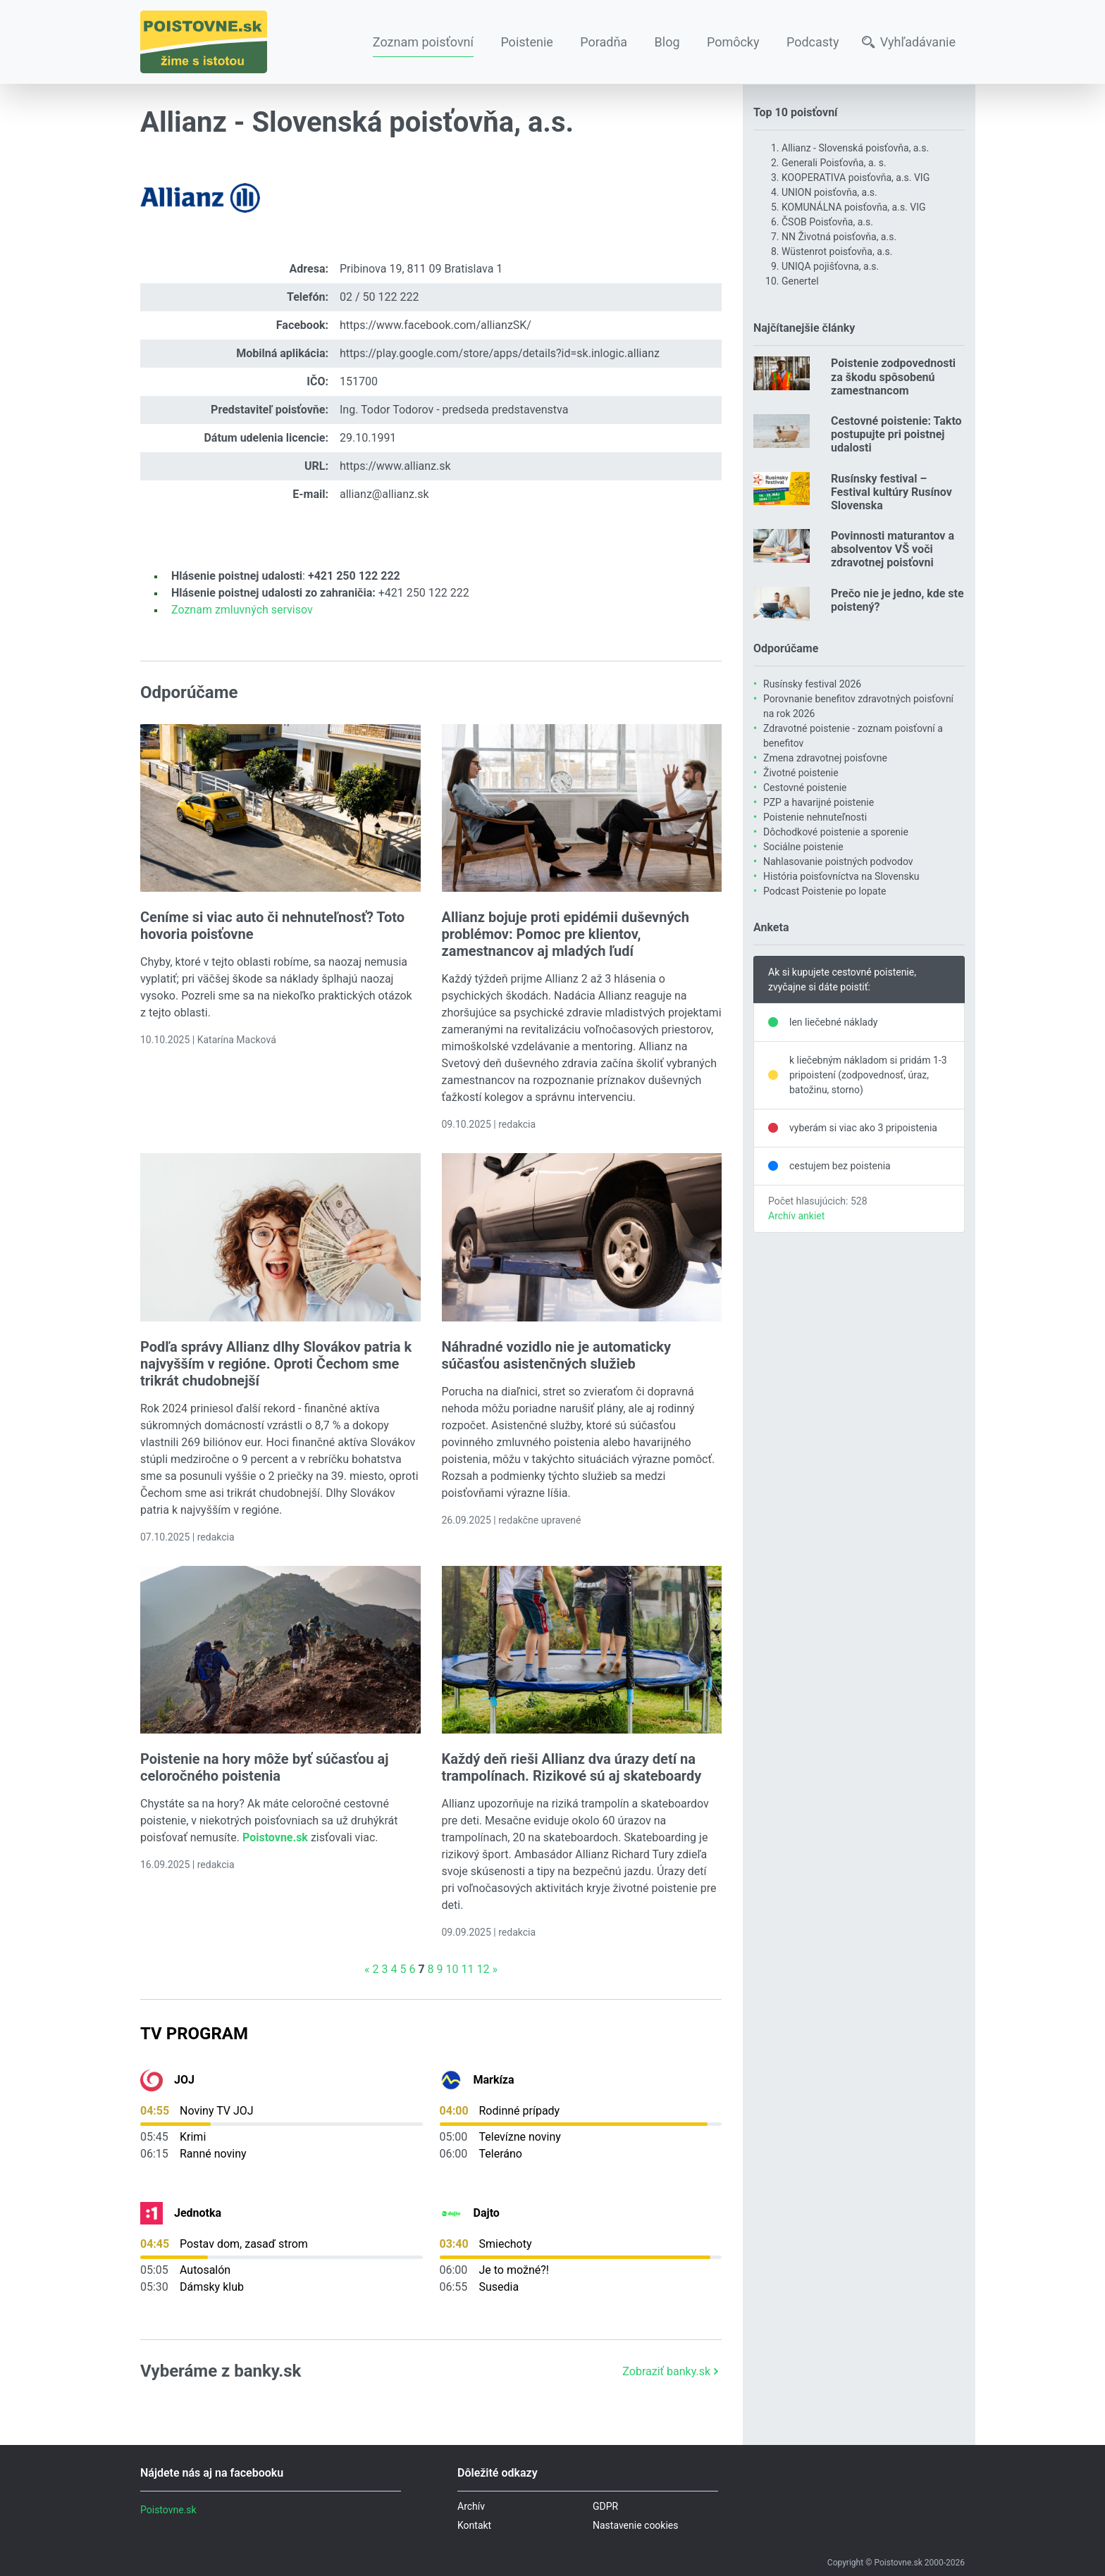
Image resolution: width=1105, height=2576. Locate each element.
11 (467, 1969)
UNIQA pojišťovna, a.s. (830, 266)
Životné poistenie (801, 772)
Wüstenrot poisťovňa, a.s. (837, 251)
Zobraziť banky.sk (672, 2371)
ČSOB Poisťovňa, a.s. (827, 222)
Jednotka (197, 2213)
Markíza (494, 2079)
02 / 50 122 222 (379, 297)
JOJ (184, 2079)
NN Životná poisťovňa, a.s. (839, 236)
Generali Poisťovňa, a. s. (834, 162)
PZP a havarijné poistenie (818, 802)
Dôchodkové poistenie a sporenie (835, 832)
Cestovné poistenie (805, 787)
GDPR (605, 2506)
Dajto (487, 2213)
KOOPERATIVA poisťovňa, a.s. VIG (856, 177)
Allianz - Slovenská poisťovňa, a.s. (855, 148)
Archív (471, 2506)
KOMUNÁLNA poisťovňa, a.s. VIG (854, 207)
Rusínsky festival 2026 (812, 684)
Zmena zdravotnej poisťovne (825, 758)
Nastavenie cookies (636, 2525)
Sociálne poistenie (803, 846)
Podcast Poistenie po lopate (824, 891)
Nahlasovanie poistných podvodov (838, 861)
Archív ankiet (796, 1215)
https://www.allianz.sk (395, 466)
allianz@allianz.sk (384, 494)
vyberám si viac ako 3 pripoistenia (863, 1127)
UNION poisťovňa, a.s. (829, 192)
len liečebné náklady (833, 1022)
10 (452, 1969)
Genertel (800, 281)
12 (482, 1969)
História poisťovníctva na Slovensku (841, 876)
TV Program (194, 2033)
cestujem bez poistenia (840, 1165)
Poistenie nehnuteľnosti (815, 817)
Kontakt (474, 2525)
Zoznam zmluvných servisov (242, 609)
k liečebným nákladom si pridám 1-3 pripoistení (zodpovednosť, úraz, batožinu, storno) (868, 1074)
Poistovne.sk (168, 2509)
